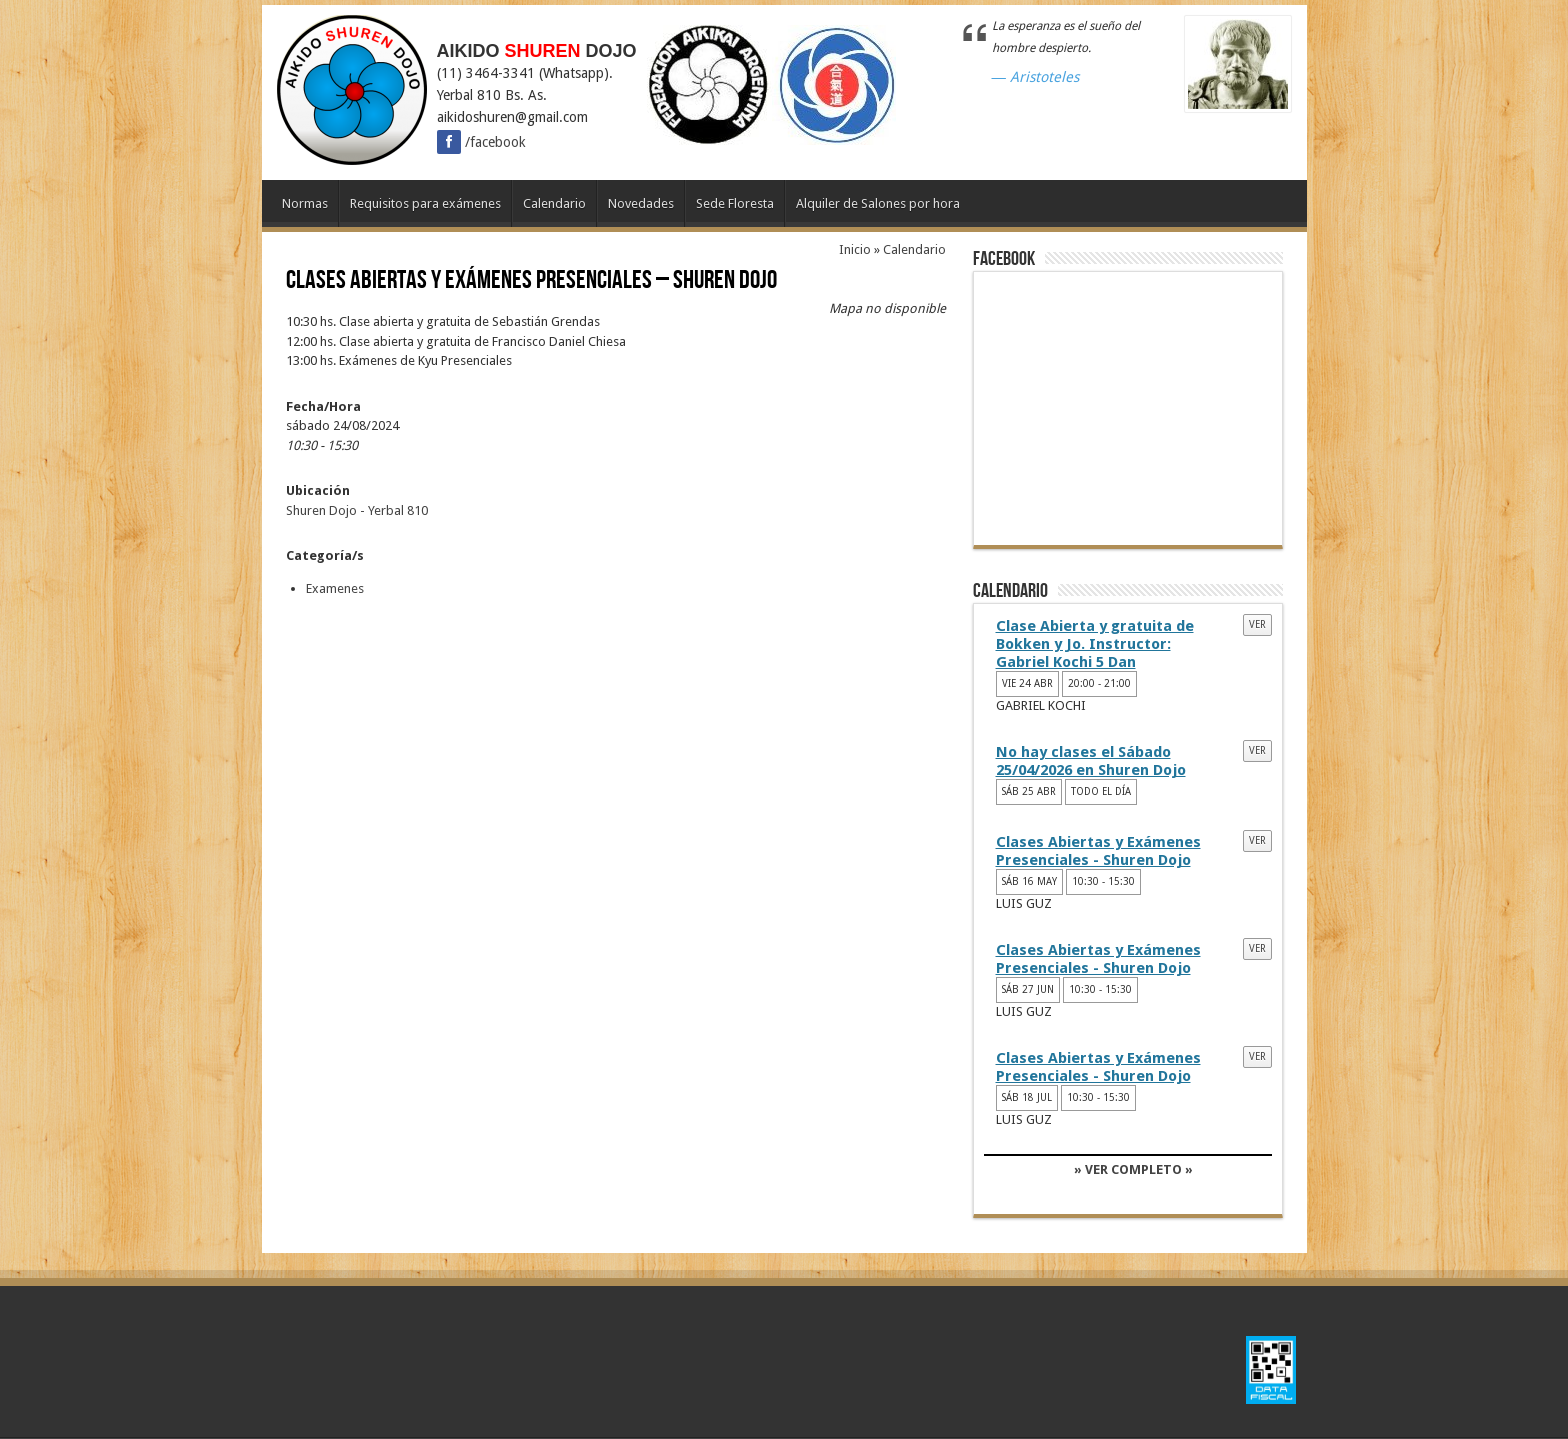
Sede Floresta (735, 203)
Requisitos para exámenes (425, 203)
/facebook (481, 142)
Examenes (335, 588)
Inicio (855, 249)
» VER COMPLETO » (1133, 1169)
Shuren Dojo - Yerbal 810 (357, 510)
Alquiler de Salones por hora (878, 203)
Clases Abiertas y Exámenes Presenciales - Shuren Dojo (1098, 851)
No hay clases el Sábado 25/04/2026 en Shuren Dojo (1091, 761)
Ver (1257, 624)
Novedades (641, 203)
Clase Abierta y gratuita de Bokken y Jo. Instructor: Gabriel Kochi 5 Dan (1095, 644)
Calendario (554, 203)
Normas (305, 203)
